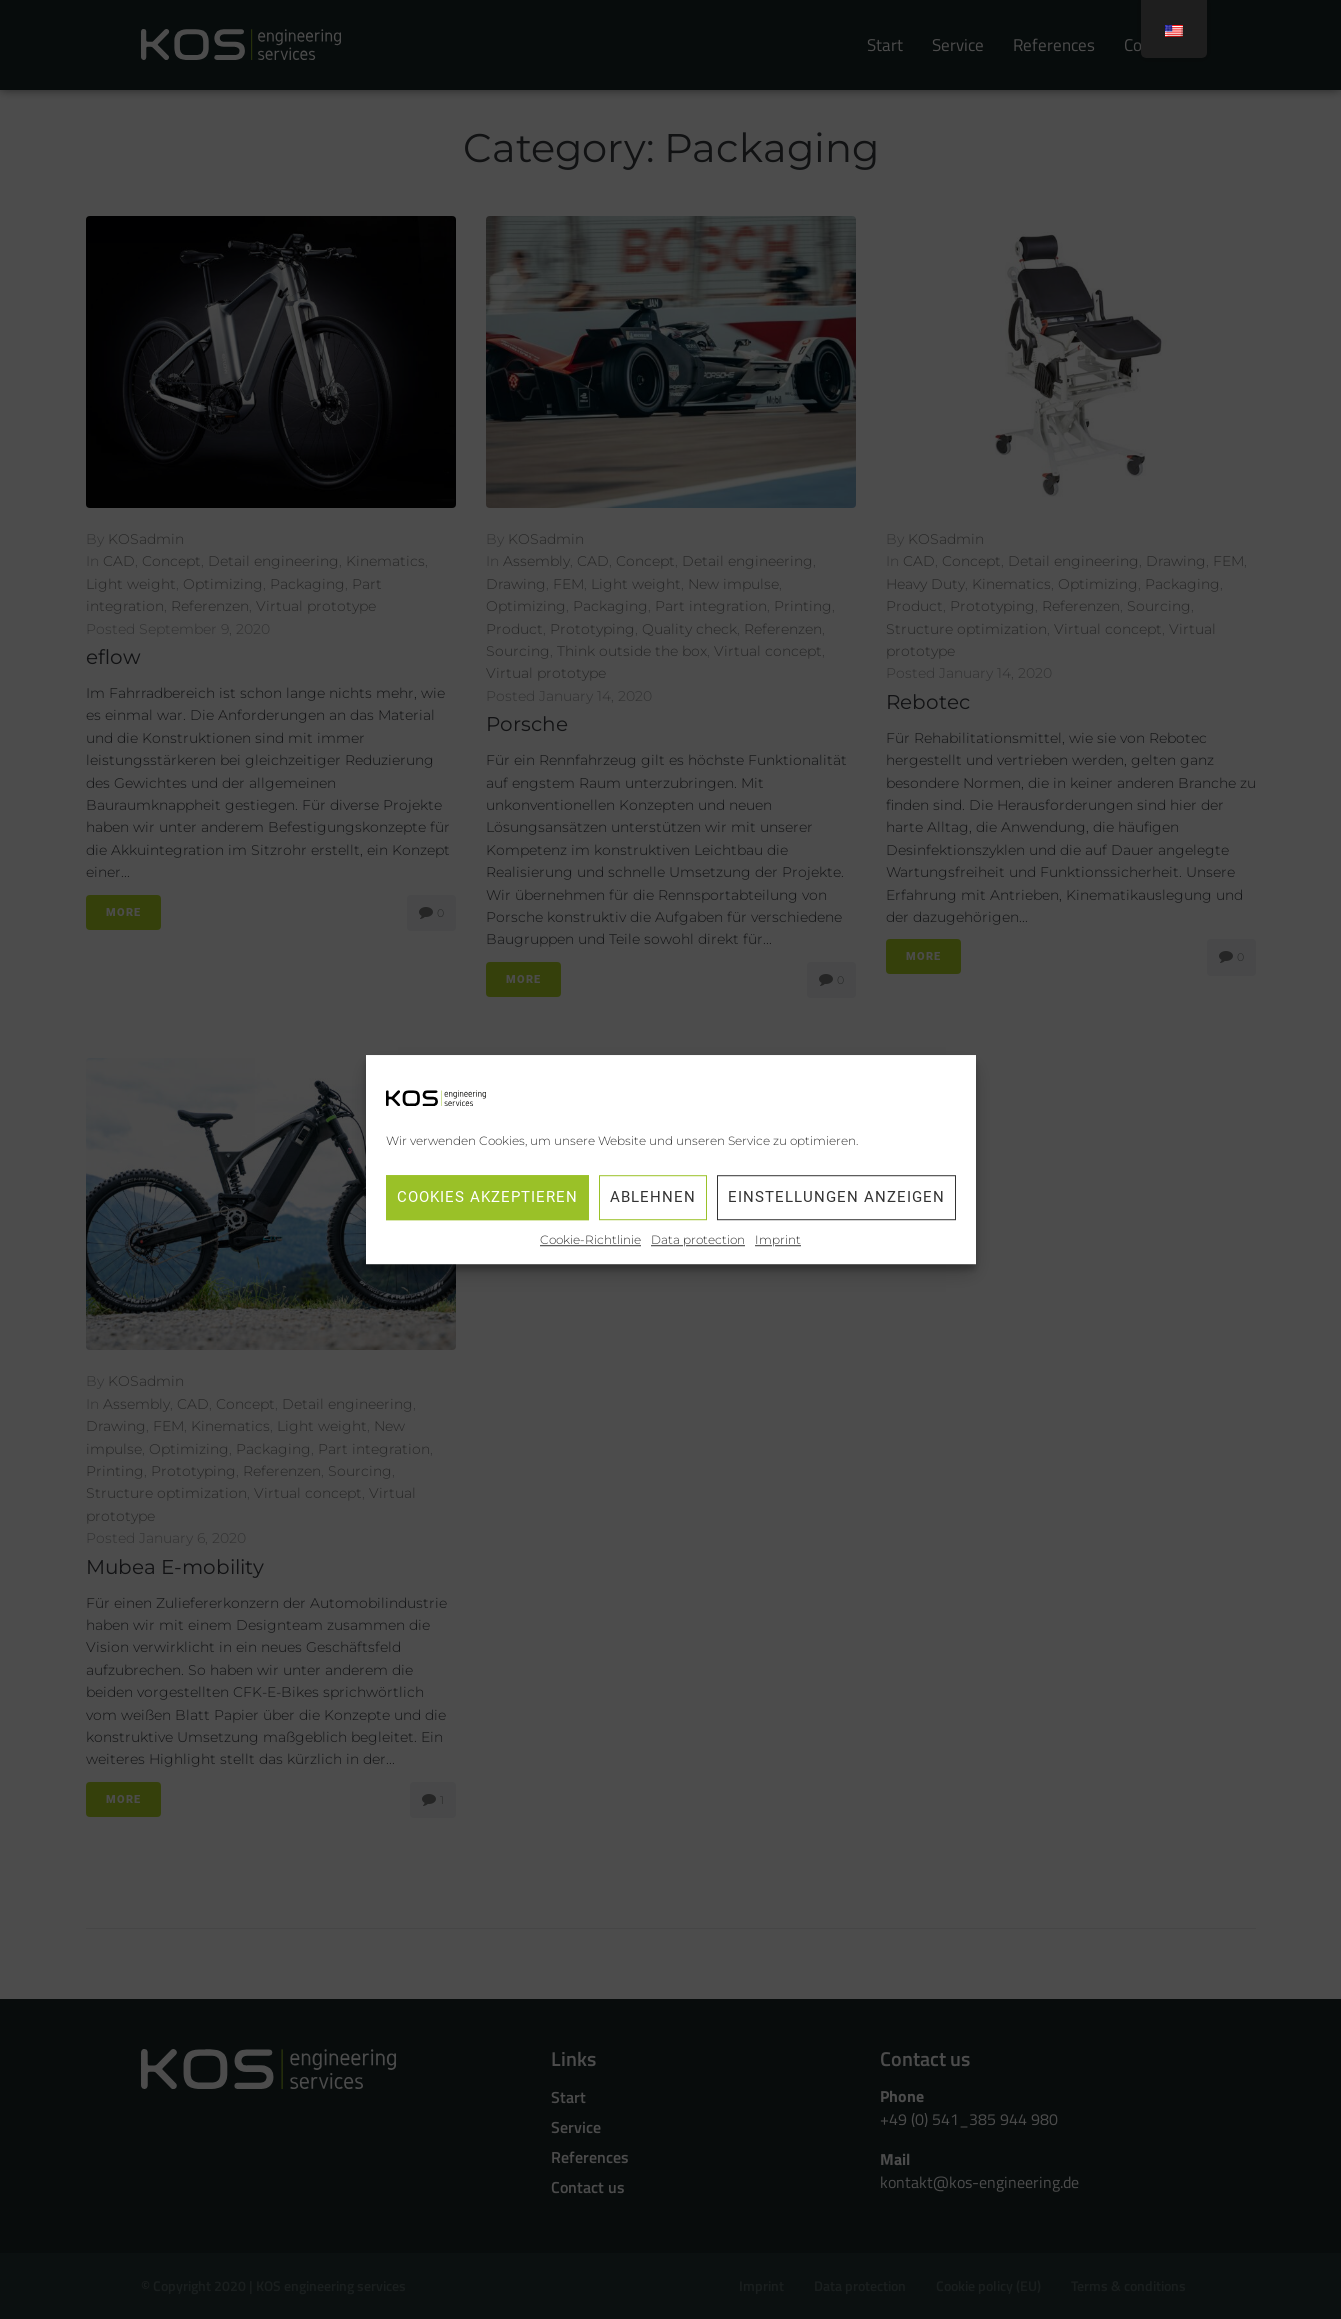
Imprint (778, 1239)
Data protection (698, 1239)
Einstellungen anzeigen (836, 1198)
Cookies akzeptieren (487, 1198)
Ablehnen (653, 1198)
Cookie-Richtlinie (590, 1239)
